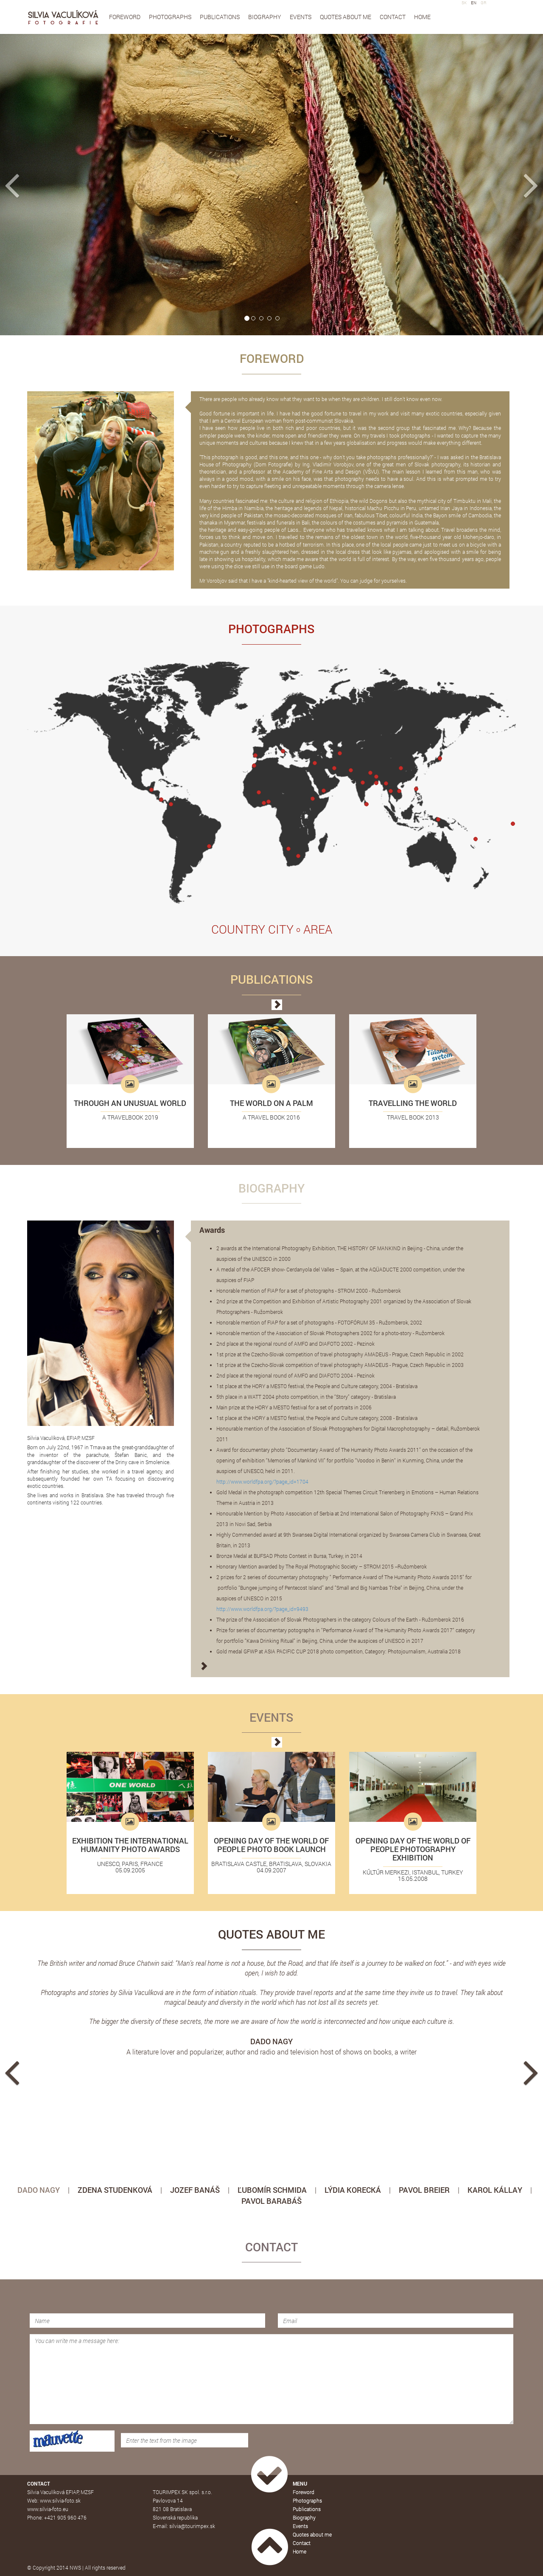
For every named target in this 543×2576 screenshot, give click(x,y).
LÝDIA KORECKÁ (353, 2190)
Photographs (170, 17)
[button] (40, 184)
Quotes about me (345, 17)
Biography (264, 17)
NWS (75, 2567)
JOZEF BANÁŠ (195, 2190)
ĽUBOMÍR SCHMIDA (272, 2190)
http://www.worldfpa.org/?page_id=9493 (262, 1608)
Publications (220, 17)
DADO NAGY (38, 2190)
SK (464, 3)
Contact (393, 17)
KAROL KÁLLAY (494, 2190)
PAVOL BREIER (424, 2190)
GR (484, 3)
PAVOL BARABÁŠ (271, 2201)
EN (473, 3)
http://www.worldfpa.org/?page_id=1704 (262, 1481)
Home (422, 17)
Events (300, 17)
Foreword (124, 17)
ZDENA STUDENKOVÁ (115, 2190)
